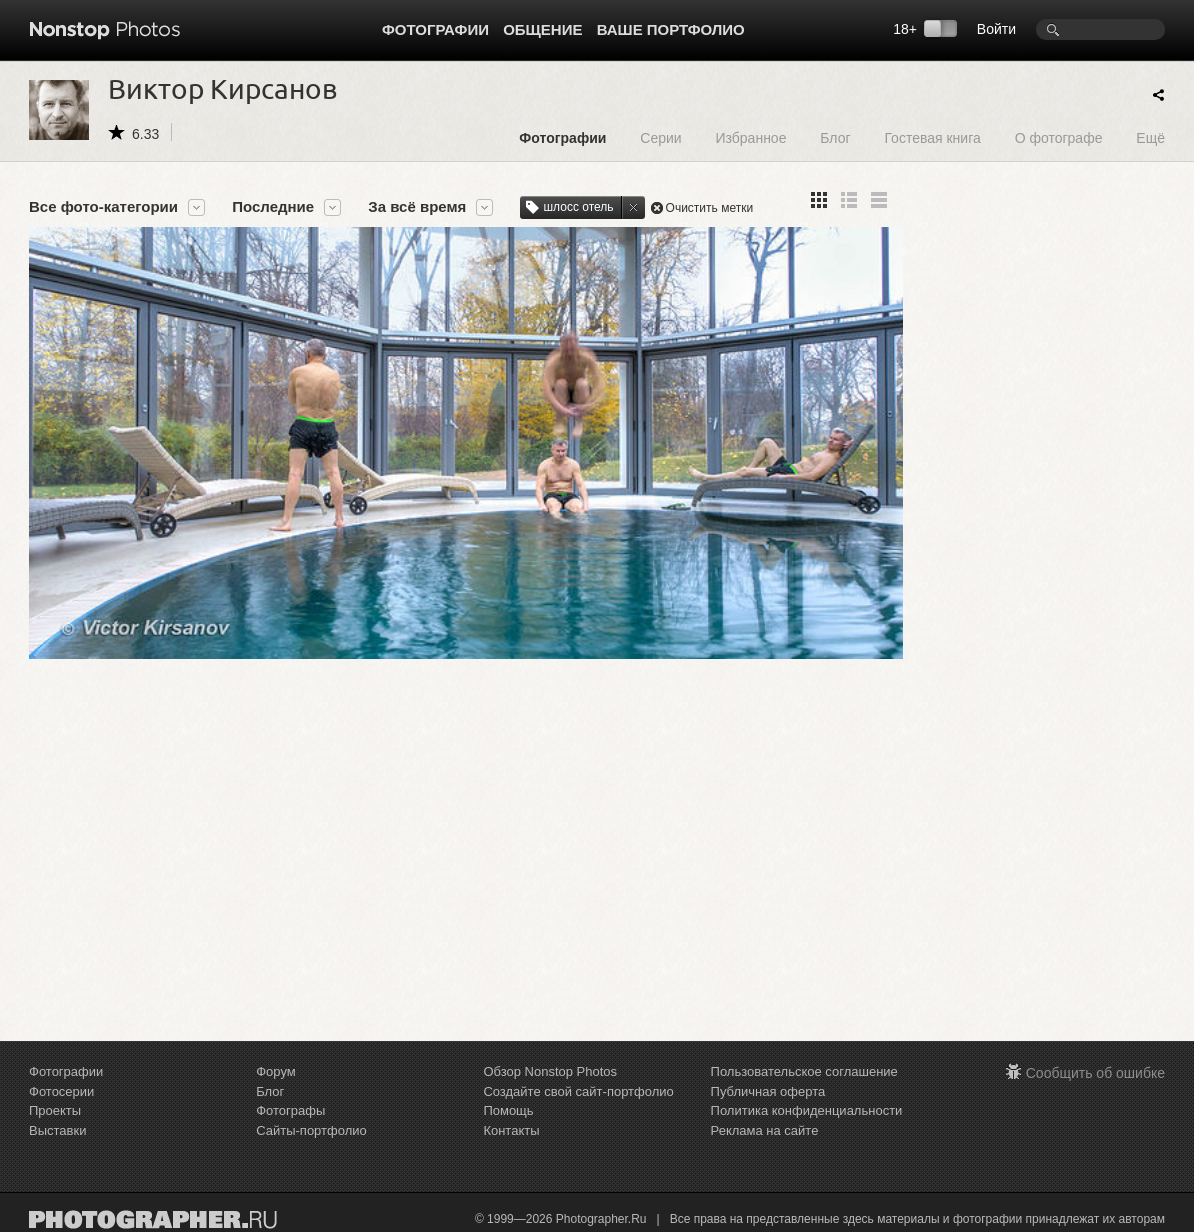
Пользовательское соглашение (804, 1071)
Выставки (57, 1130)
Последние (273, 207)
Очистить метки (710, 208)
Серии (660, 137)
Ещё (1150, 137)
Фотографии (435, 29)
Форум (276, 1071)
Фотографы (290, 1110)
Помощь (508, 1110)
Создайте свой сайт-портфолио (578, 1091)
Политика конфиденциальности (807, 1110)
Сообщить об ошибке (1095, 1073)
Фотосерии (61, 1091)
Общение (542, 29)
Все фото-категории (103, 207)
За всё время (417, 207)
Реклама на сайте (765, 1130)
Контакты (511, 1130)
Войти (996, 29)
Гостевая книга (932, 137)
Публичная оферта (768, 1091)
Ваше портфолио (671, 29)
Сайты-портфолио (311, 1130)
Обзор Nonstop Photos (550, 1071)
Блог (835, 137)
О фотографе (1059, 137)
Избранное (750, 137)
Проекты (55, 1110)
